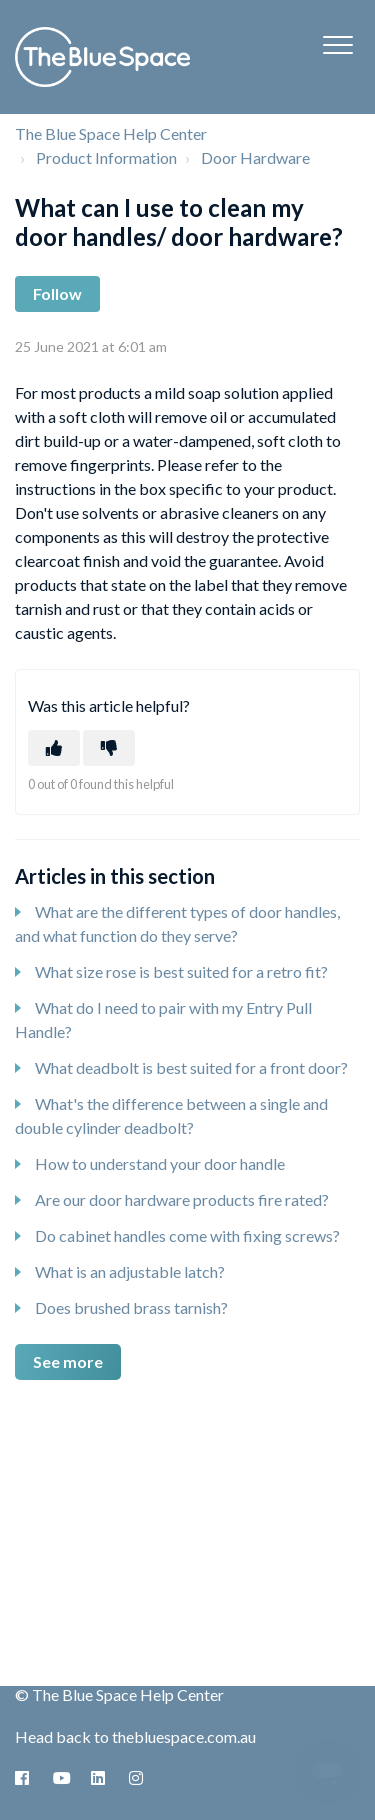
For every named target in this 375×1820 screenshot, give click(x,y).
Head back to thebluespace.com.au (135, 1736)
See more (68, 1361)
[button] (337, 44)
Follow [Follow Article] (57, 293)
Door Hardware (255, 157)
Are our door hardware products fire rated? (182, 1199)
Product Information (106, 157)
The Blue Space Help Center (111, 133)
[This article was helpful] (54, 748)
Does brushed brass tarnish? (131, 1307)
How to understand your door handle (160, 1163)
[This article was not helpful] (109, 748)
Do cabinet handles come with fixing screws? (187, 1235)
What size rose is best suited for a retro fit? (181, 971)
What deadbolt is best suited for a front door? (191, 1067)
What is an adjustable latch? (130, 1271)
